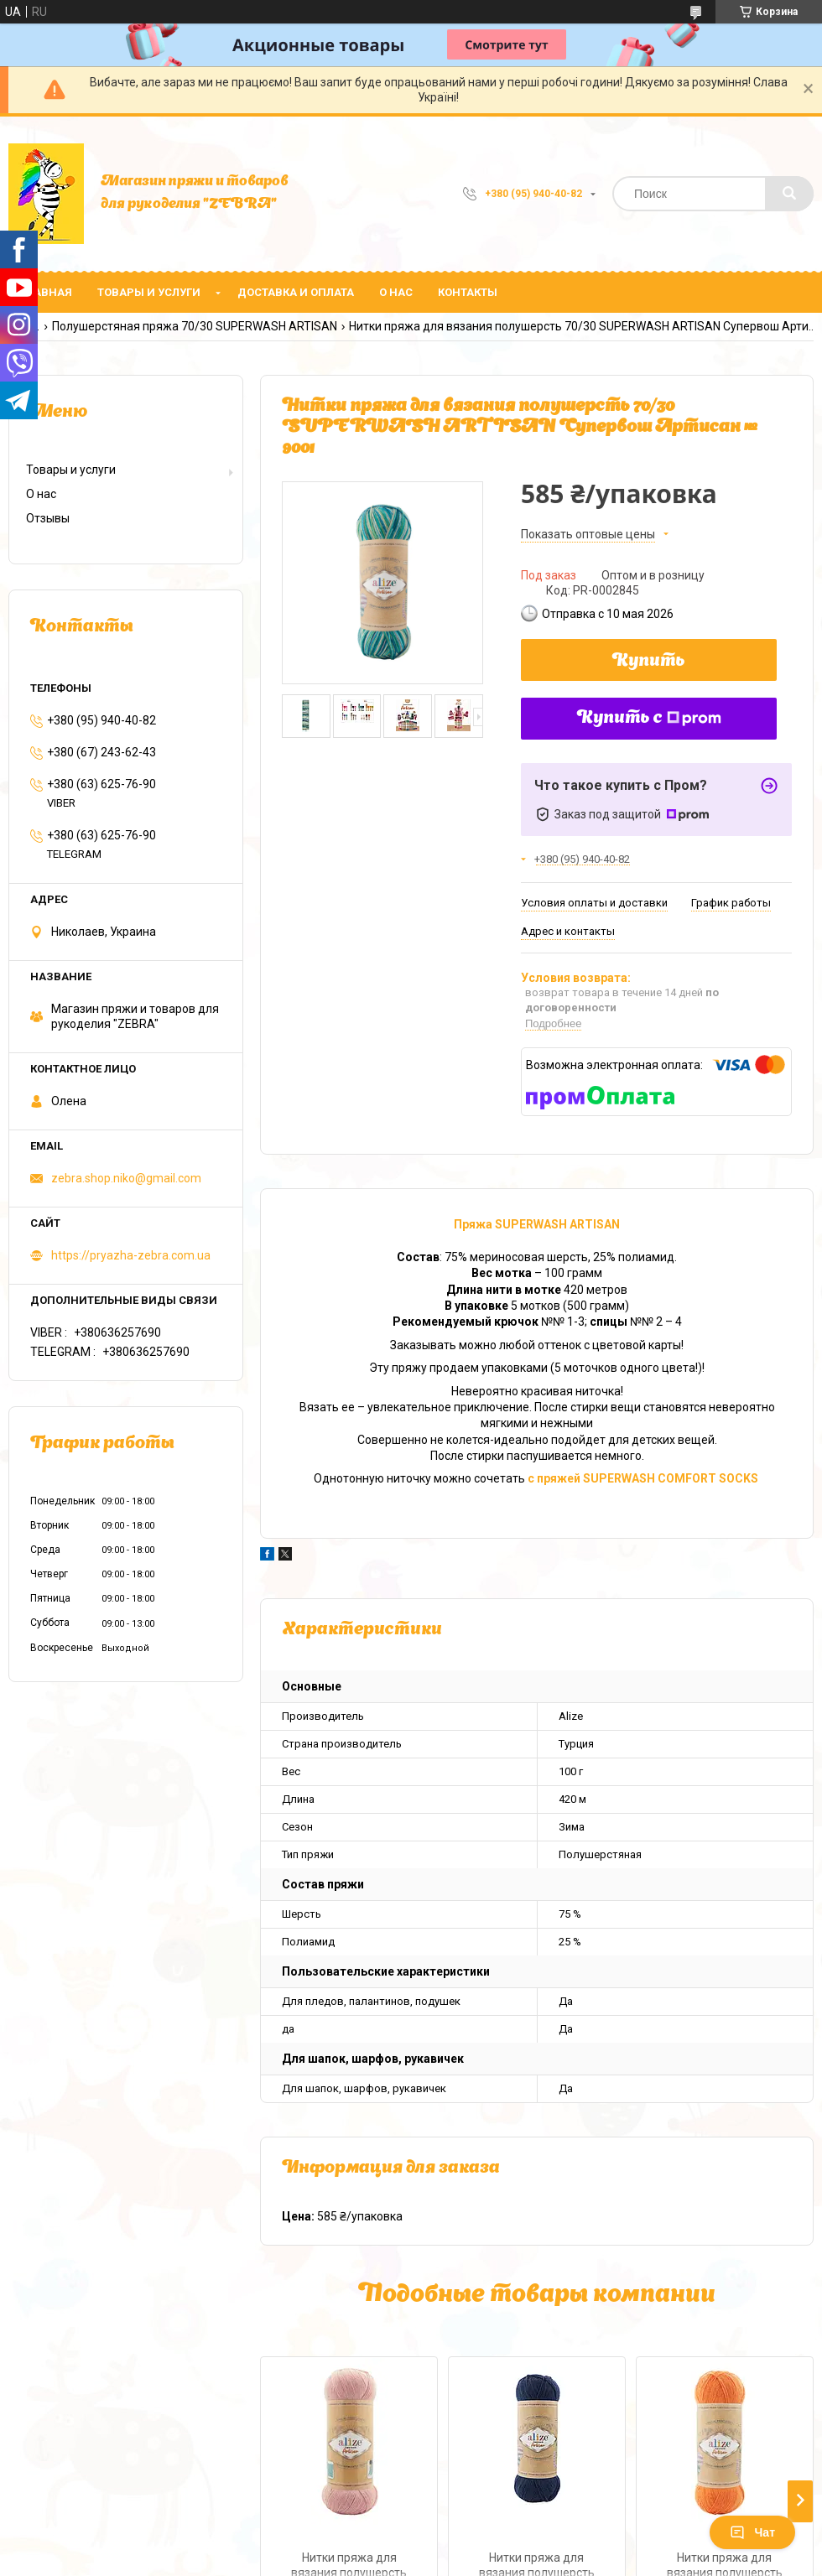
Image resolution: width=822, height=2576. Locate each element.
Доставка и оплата (295, 292)
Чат (752, 2532)
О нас (396, 292)
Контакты (467, 292)
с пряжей (555, 1478)
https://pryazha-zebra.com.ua (131, 1255)
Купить (648, 661)
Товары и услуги (148, 292)
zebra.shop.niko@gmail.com (126, 1178)
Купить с (649, 718)
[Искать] (789, 193)
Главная (46, 292)
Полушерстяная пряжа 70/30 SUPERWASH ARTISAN (194, 326)
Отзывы (48, 518)
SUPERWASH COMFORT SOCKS (672, 1478)
